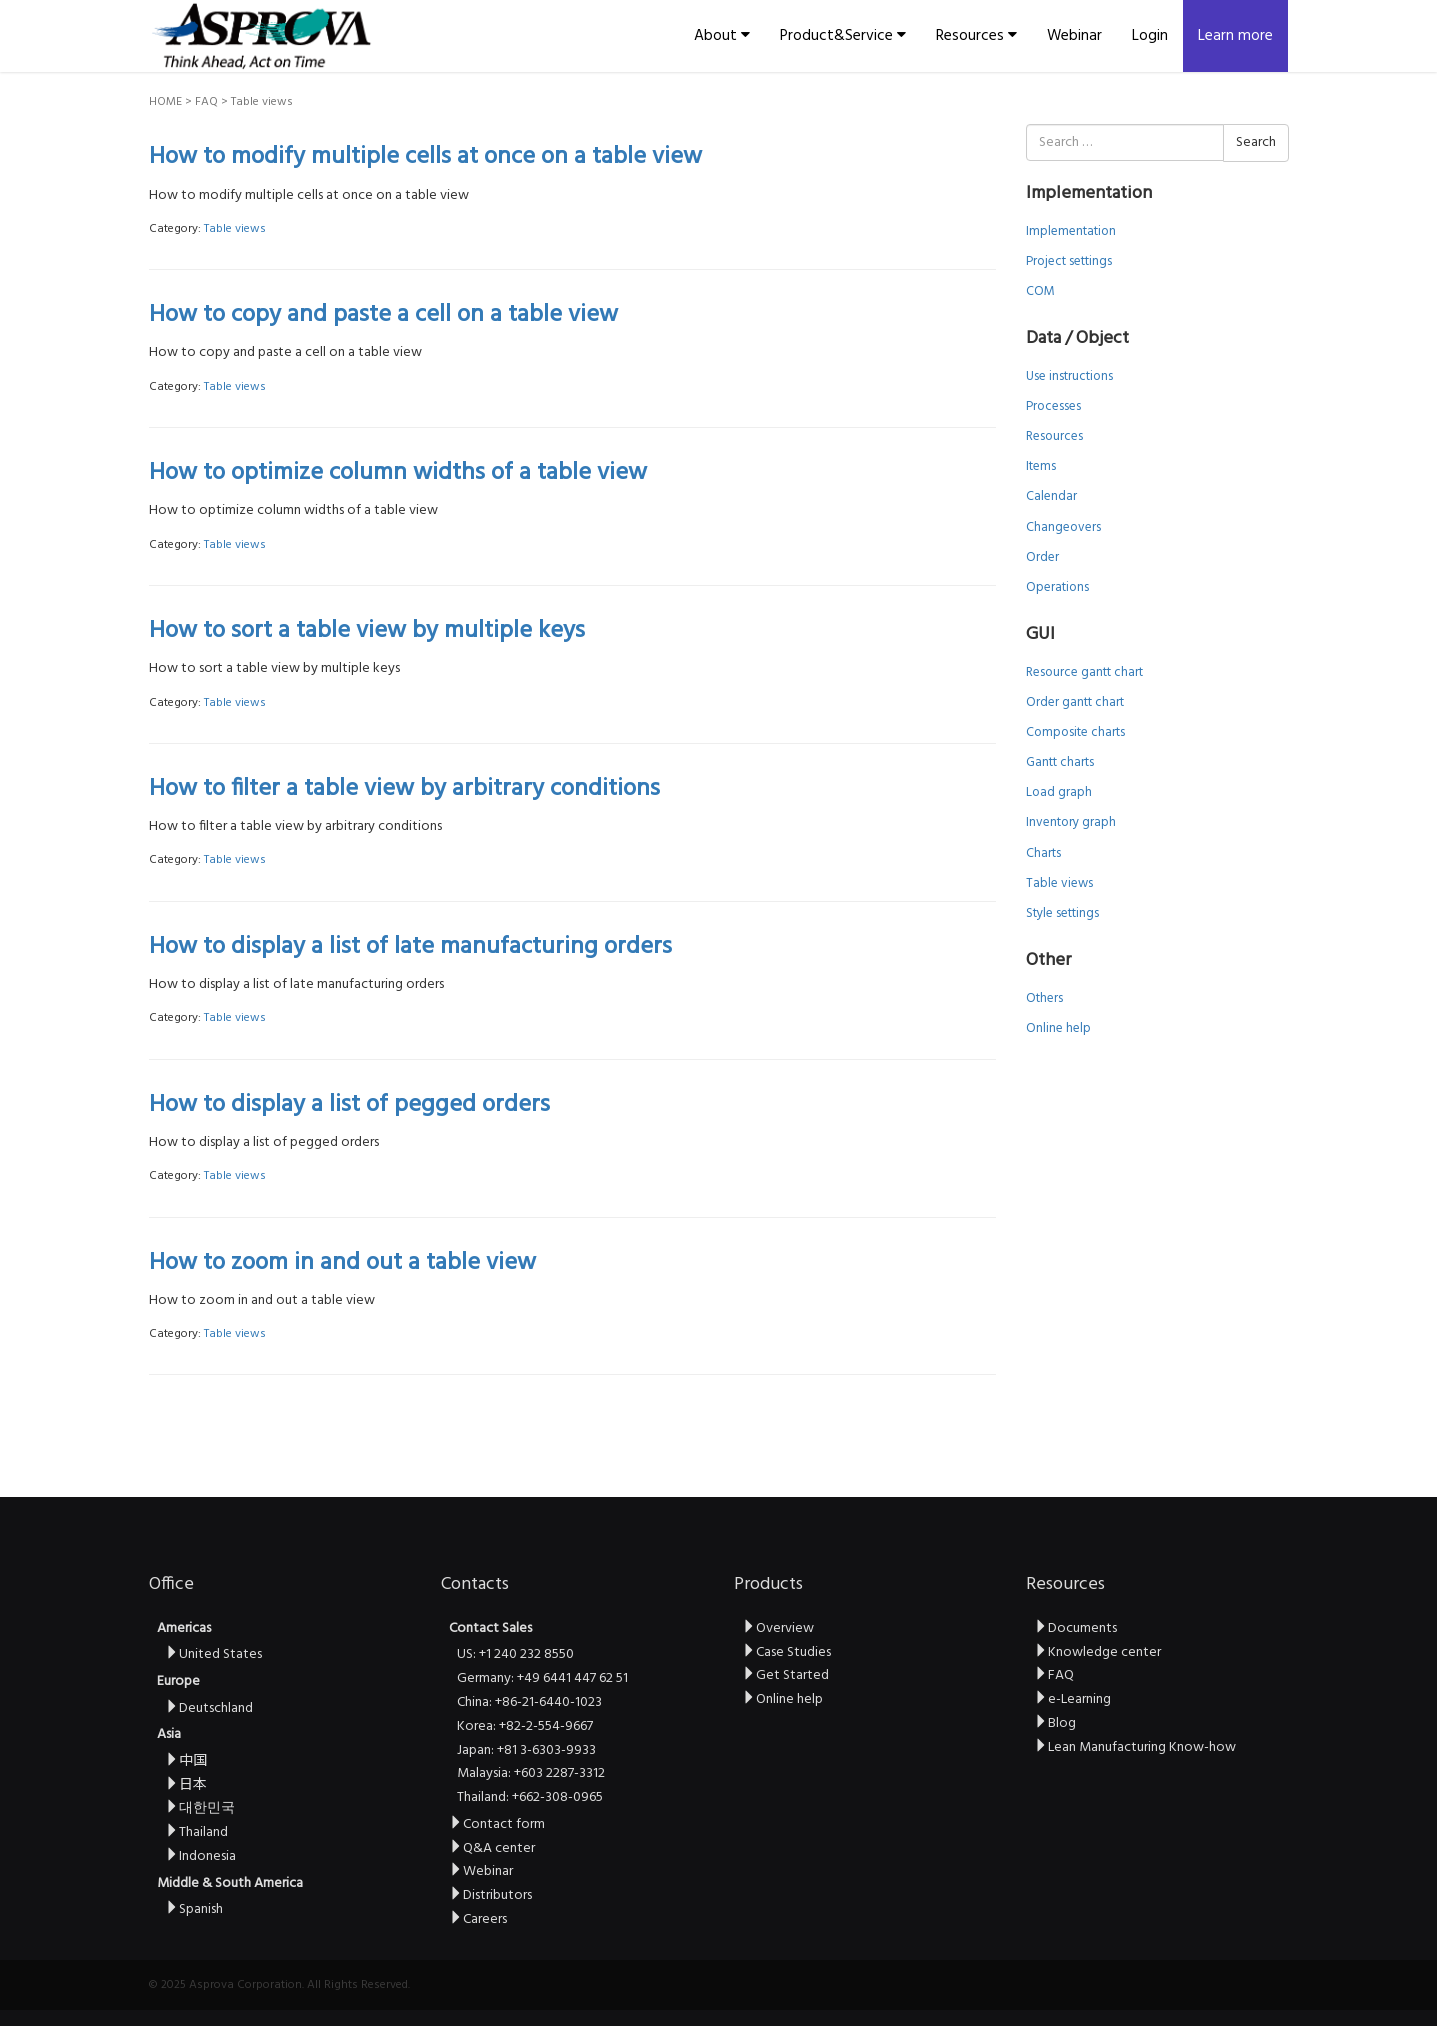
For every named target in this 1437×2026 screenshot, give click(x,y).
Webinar (1074, 36)
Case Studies (786, 1652)
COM (1040, 291)
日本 (186, 1785)
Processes (1053, 406)
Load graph (1059, 792)
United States (213, 1654)
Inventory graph (1071, 822)
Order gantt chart (1075, 702)
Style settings (1062, 913)
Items (1041, 466)
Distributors (490, 1895)
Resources (976, 36)
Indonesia (200, 1856)
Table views (235, 229)
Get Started (785, 1675)
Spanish (194, 1909)
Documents (1075, 1628)
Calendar (1051, 496)
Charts (1043, 853)
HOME (165, 102)
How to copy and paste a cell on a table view (383, 315)
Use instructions (1069, 376)
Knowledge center (1097, 1652)
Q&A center (492, 1848)
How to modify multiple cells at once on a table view (425, 157)
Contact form (497, 1824)
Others (1044, 998)
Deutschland (209, 1708)
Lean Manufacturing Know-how (1135, 1747)
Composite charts (1075, 732)
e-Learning (1072, 1699)
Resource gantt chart (1084, 672)
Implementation (1071, 231)
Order (1042, 557)
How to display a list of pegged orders (349, 1105)
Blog (1055, 1723)
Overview (778, 1628)
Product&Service (843, 36)
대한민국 (200, 1808)
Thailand (196, 1832)
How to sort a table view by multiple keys (367, 631)
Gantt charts (1060, 762)
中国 (186, 1761)
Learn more (1235, 36)
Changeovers (1063, 527)
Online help (1058, 1028)
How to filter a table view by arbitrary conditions (404, 789)
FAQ (206, 102)
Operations (1057, 587)
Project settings (1069, 261)
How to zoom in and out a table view (342, 1263)
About (722, 36)
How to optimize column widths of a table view (398, 473)
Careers (478, 1919)
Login (1150, 36)
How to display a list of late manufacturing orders (410, 947)
